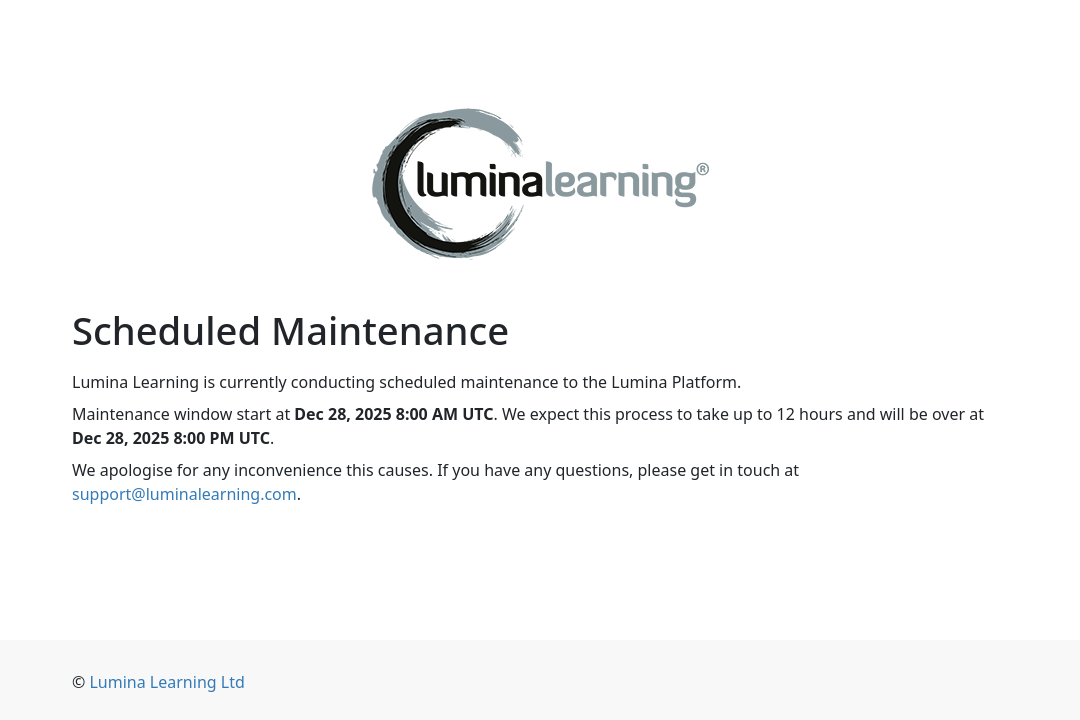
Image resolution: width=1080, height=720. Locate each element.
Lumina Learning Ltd (166, 682)
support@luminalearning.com (184, 494)
